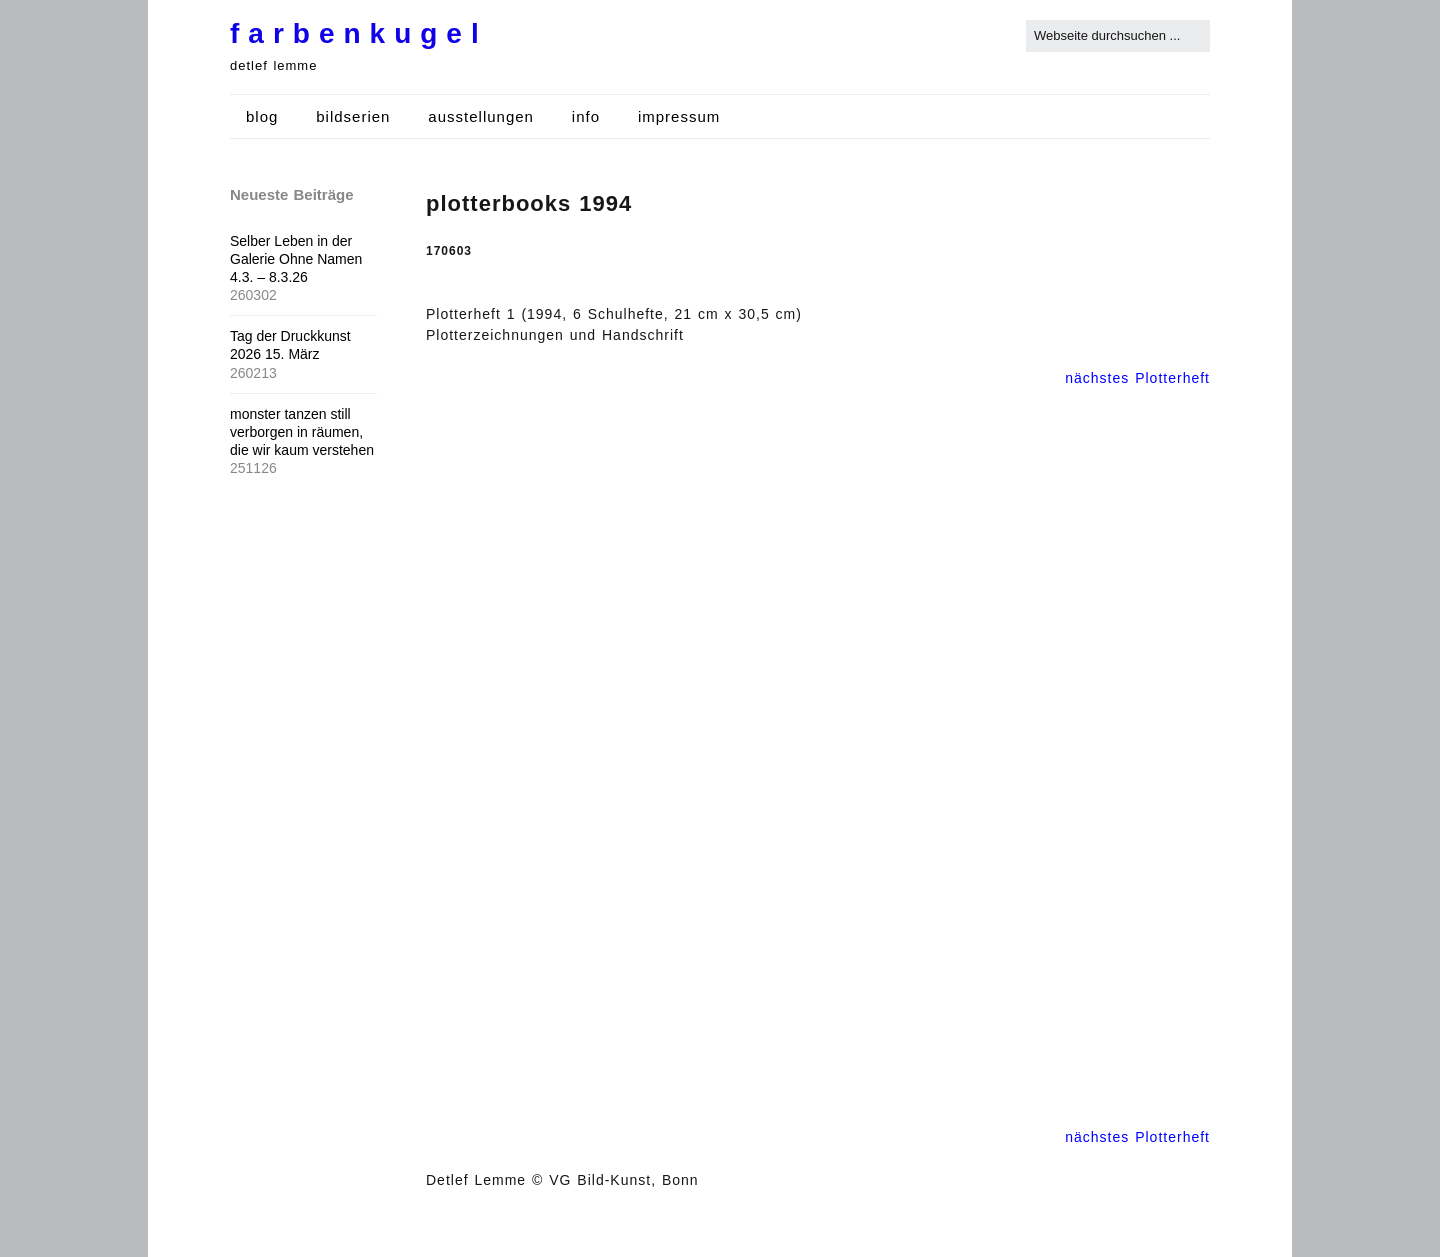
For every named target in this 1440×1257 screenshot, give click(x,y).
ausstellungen (481, 116)
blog (262, 116)
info (586, 116)
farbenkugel (359, 33)
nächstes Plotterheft (1137, 378)
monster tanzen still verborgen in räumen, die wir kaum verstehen (302, 432)
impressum (679, 116)
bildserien (353, 116)
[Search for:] (1118, 36)
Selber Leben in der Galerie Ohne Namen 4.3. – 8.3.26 (296, 259)
